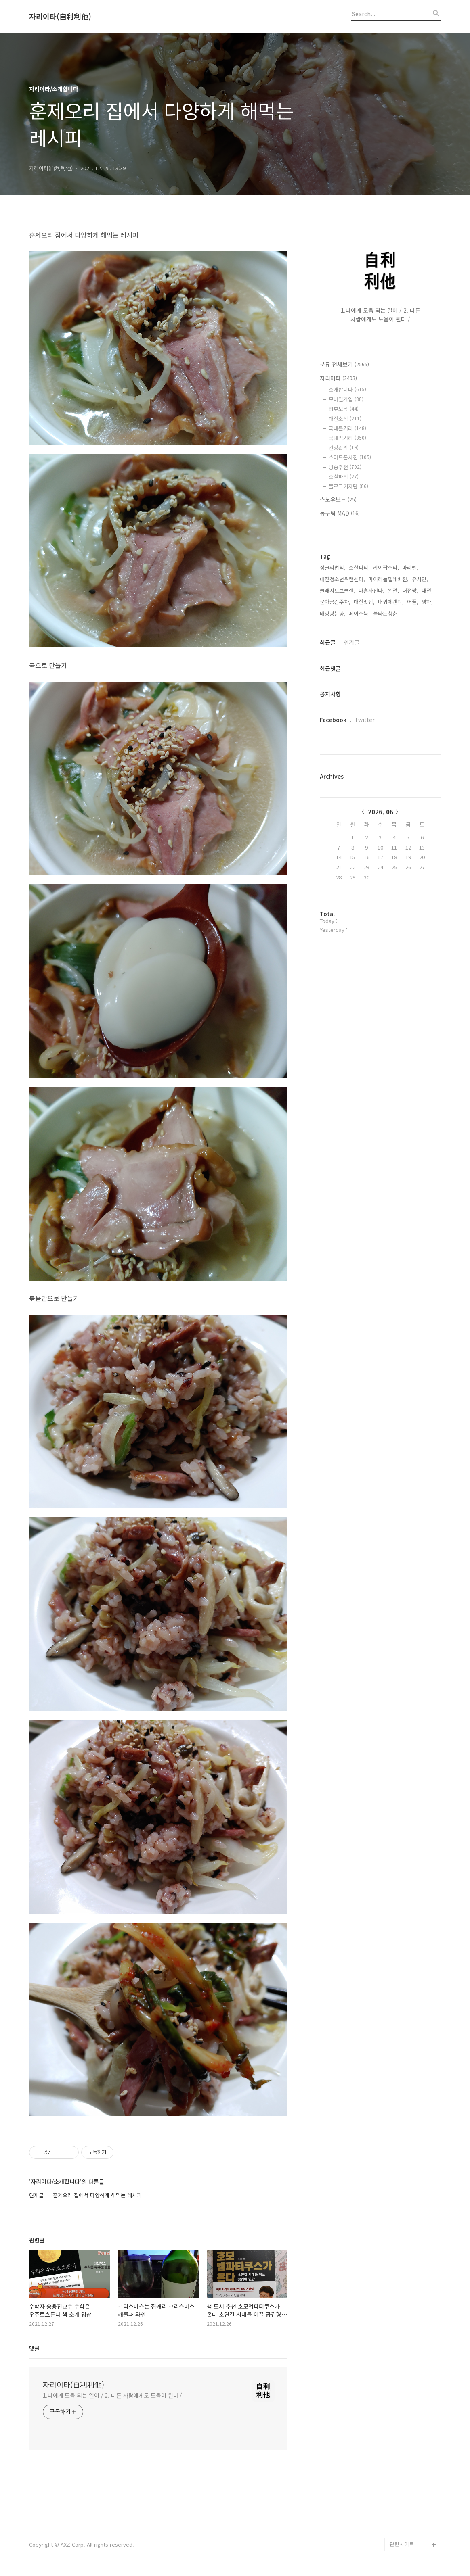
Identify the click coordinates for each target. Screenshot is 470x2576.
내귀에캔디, (391, 601)
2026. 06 (380, 812)
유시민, (420, 579)
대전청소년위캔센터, (342, 579)
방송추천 (345, 467)
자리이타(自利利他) (60, 16)
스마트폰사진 (350, 457)
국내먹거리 (347, 438)
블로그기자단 (348, 486)
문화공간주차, (335, 601)
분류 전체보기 (344, 364)
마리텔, (410, 567)
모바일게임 (346, 399)
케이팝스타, (386, 567)
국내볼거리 (347, 428)
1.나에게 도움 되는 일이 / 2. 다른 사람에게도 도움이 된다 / (112, 2395)
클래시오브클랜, (337, 590)
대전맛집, (364, 601)
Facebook (333, 720)
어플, (412, 601)
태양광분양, (333, 613)
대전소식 (345, 418)
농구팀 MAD (340, 513)
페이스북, (359, 613)
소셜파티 (344, 476)
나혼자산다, (371, 590)
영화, (427, 601)
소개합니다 (347, 389)
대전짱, (410, 590)
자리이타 (338, 378)
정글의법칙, (333, 567)
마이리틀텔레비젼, (388, 579)
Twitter (365, 720)
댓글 (34, 2348)
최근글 (328, 642)
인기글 (351, 642)
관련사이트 (402, 2544)
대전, (427, 590)
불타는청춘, (386, 613)
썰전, (393, 590)
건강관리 (344, 447)
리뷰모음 (344, 409)
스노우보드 (338, 499)
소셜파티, (359, 567)
